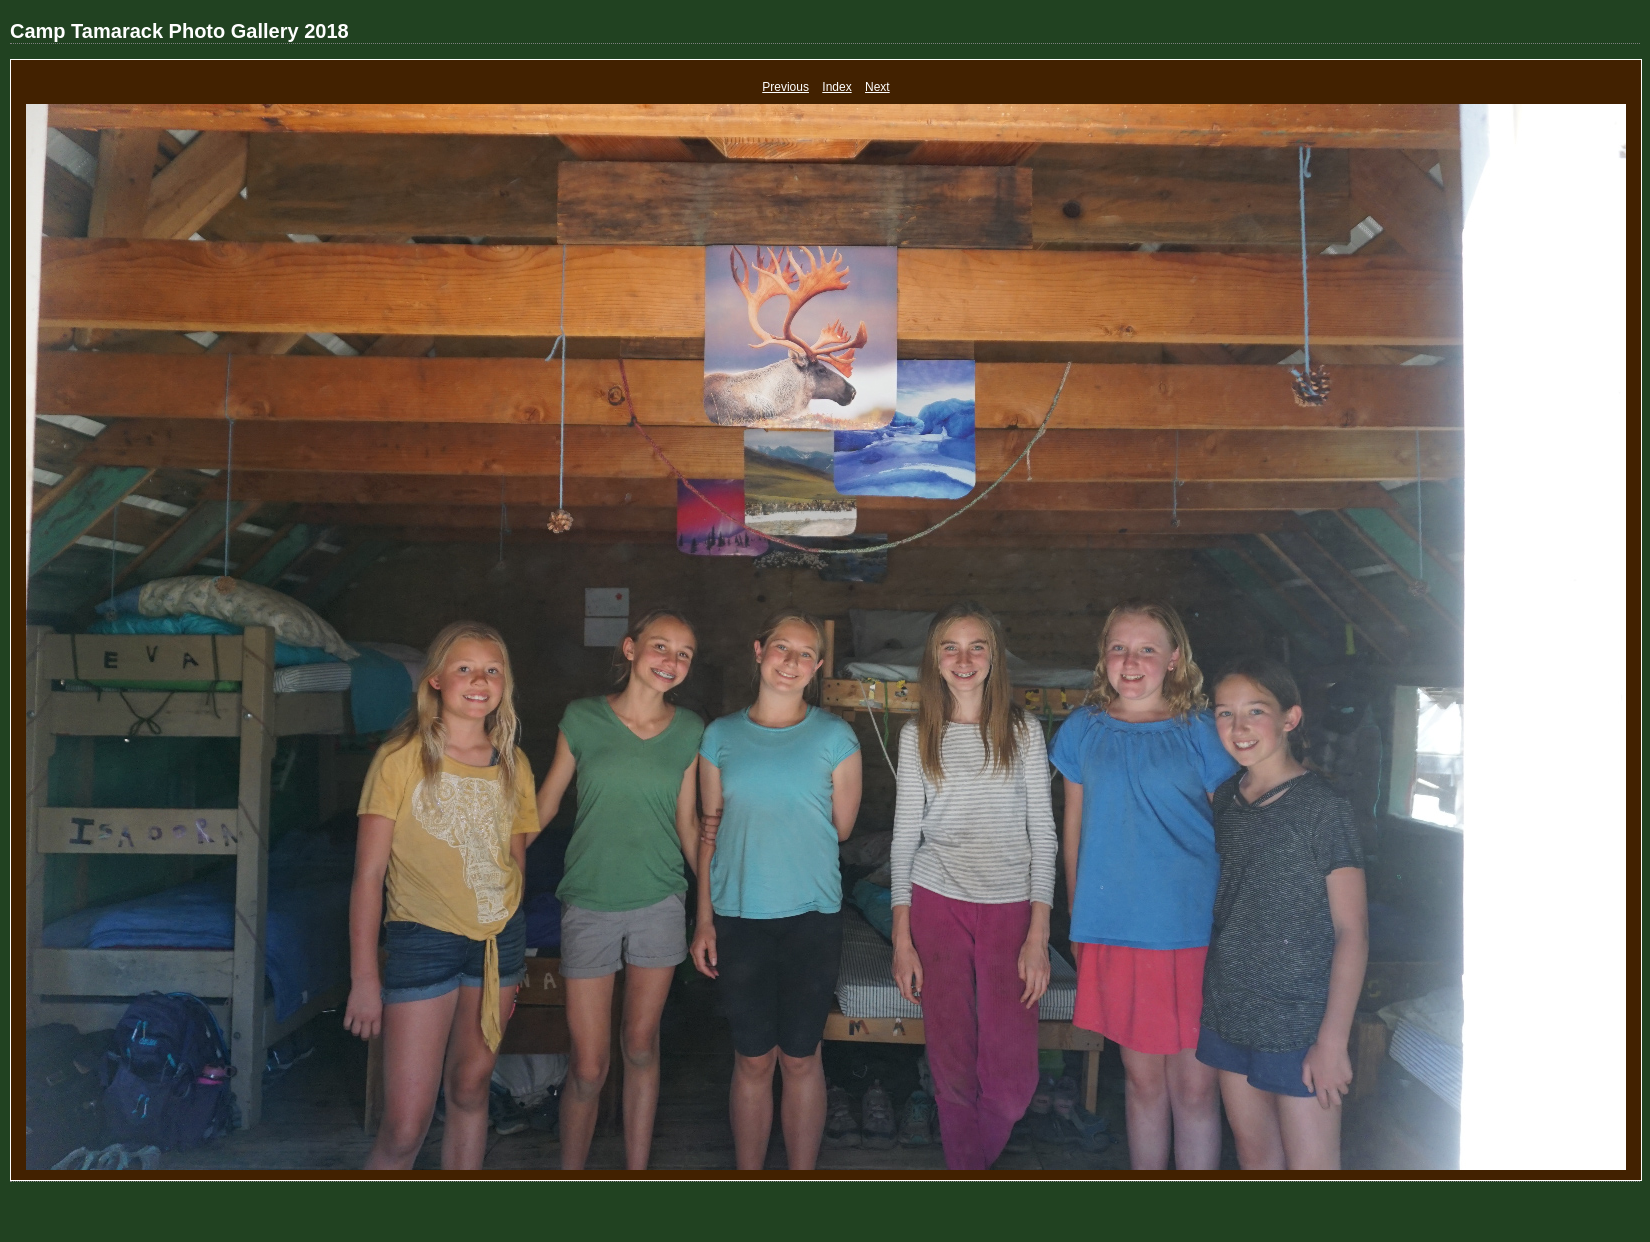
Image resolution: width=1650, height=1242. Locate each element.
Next (877, 87)
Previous (785, 87)
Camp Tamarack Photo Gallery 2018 (179, 31)
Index (836, 87)
